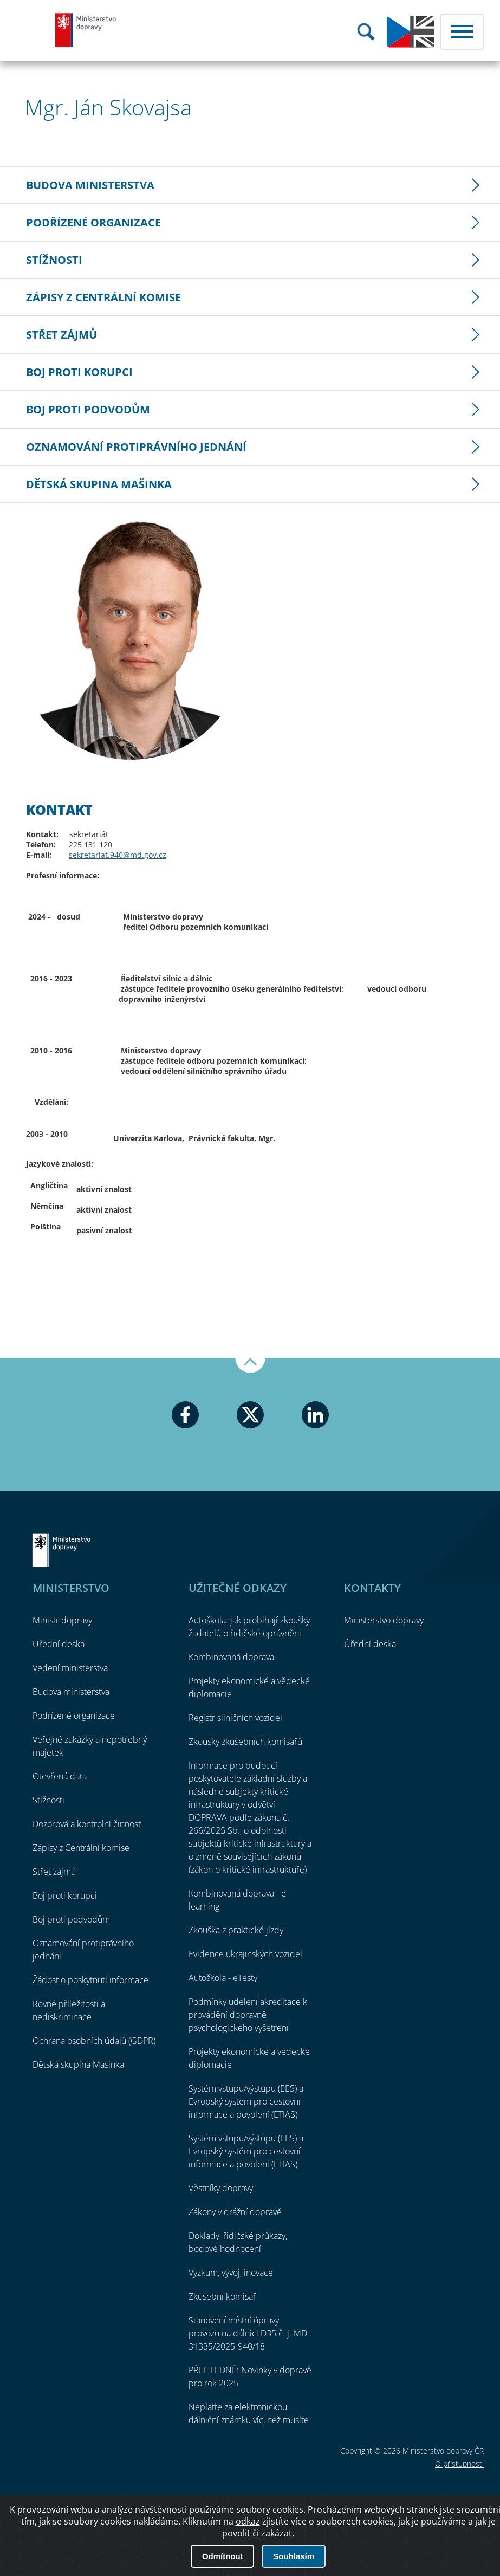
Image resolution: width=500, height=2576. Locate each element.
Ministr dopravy (62, 1620)
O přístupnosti (459, 2463)
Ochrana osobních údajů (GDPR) (94, 2041)
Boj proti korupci (79, 372)
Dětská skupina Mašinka (99, 484)
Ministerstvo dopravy (85, 29)
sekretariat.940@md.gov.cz (117, 855)
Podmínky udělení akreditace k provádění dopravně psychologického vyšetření (248, 2015)
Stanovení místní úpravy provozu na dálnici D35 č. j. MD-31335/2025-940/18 (249, 2333)
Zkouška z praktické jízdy (236, 1930)
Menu (462, 32)
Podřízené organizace (93, 222)
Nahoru (250, 1365)
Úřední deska (59, 1644)
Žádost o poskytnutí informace (90, 1980)
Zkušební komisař (222, 2296)
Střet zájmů (61, 334)
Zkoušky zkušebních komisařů (245, 1741)
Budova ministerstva (90, 185)
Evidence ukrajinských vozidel (245, 1954)
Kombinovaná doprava (231, 1657)
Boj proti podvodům (88, 409)
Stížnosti (54, 260)
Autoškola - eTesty (223, 1978)
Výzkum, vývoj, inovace (231, 2273)
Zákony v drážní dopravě (235, 2212)
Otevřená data (60, 1776)
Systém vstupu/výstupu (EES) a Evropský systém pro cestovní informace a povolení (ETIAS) (246, 2101)
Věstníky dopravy (221, 2188)
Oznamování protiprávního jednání (136, 446)
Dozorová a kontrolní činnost (87, 1824)
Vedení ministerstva (70, 1668)
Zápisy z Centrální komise (103, 297)
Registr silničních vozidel (235, 1718)
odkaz (248, 2559)
